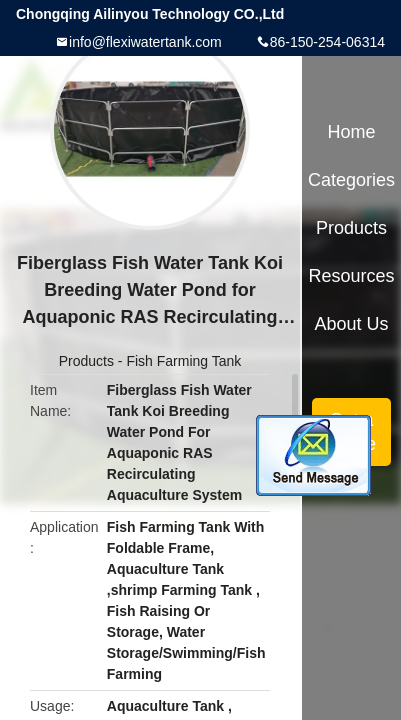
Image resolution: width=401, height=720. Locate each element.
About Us (352, 324)
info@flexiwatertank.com (145, 42)
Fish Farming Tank (183, 361)
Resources (352, 276)
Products (86, 361)
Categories (351, 180)
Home (352, 132)
